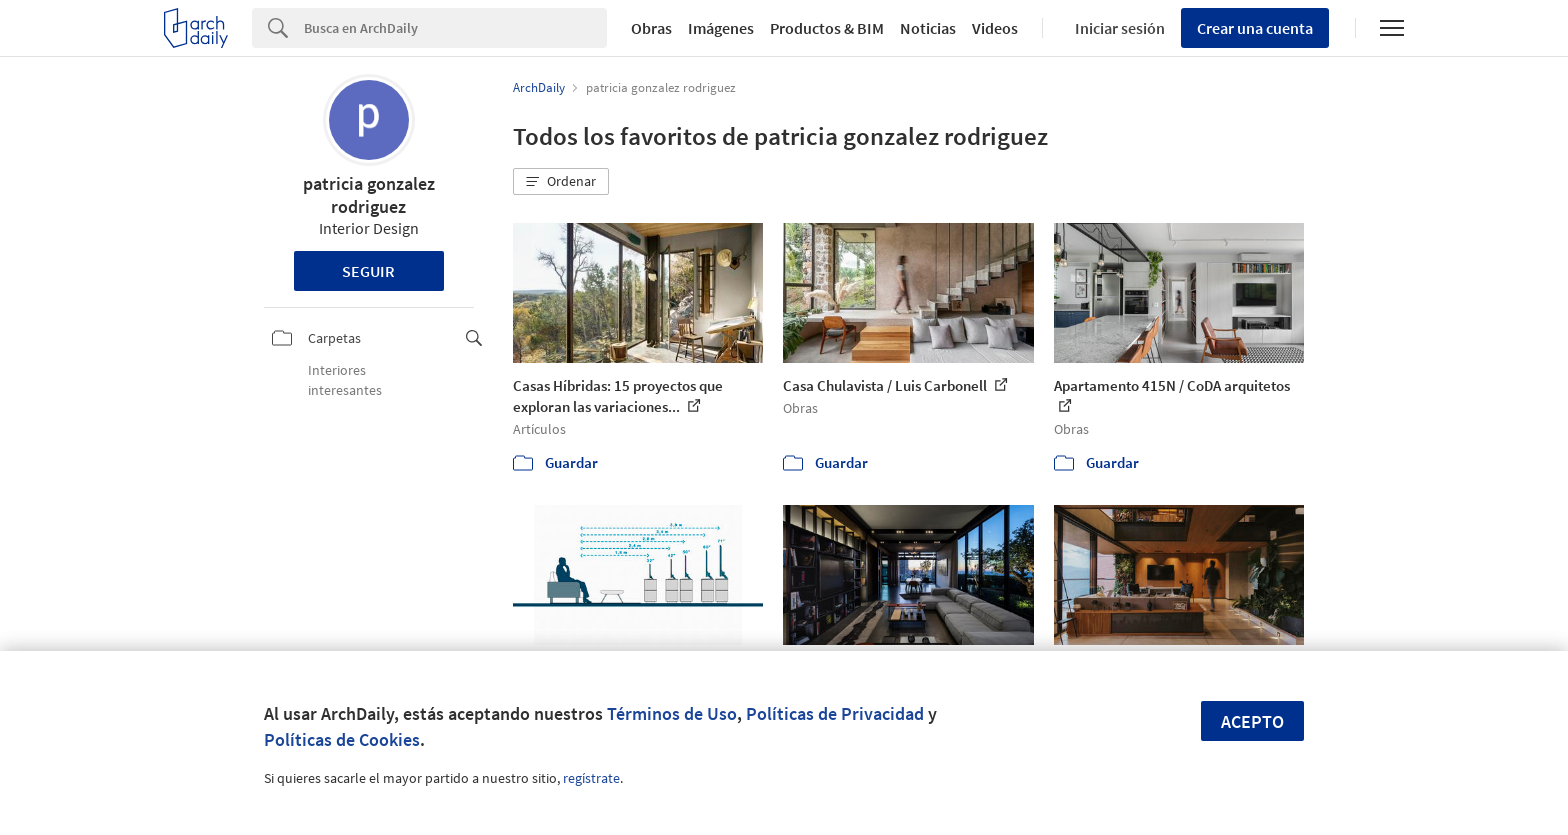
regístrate (591, 778)
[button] (561, 182)
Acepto (1252, 721)
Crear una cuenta (1255, 28)
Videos (995, 28)
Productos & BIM (827, 28)
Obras (651, 28)
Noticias (928, 28)
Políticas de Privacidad (835, 713)
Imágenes (721, 28)
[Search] (455, 28)
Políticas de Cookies (342, 739)
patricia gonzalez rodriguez (369, 195)
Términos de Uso (672, 713)
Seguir (368, 271)
